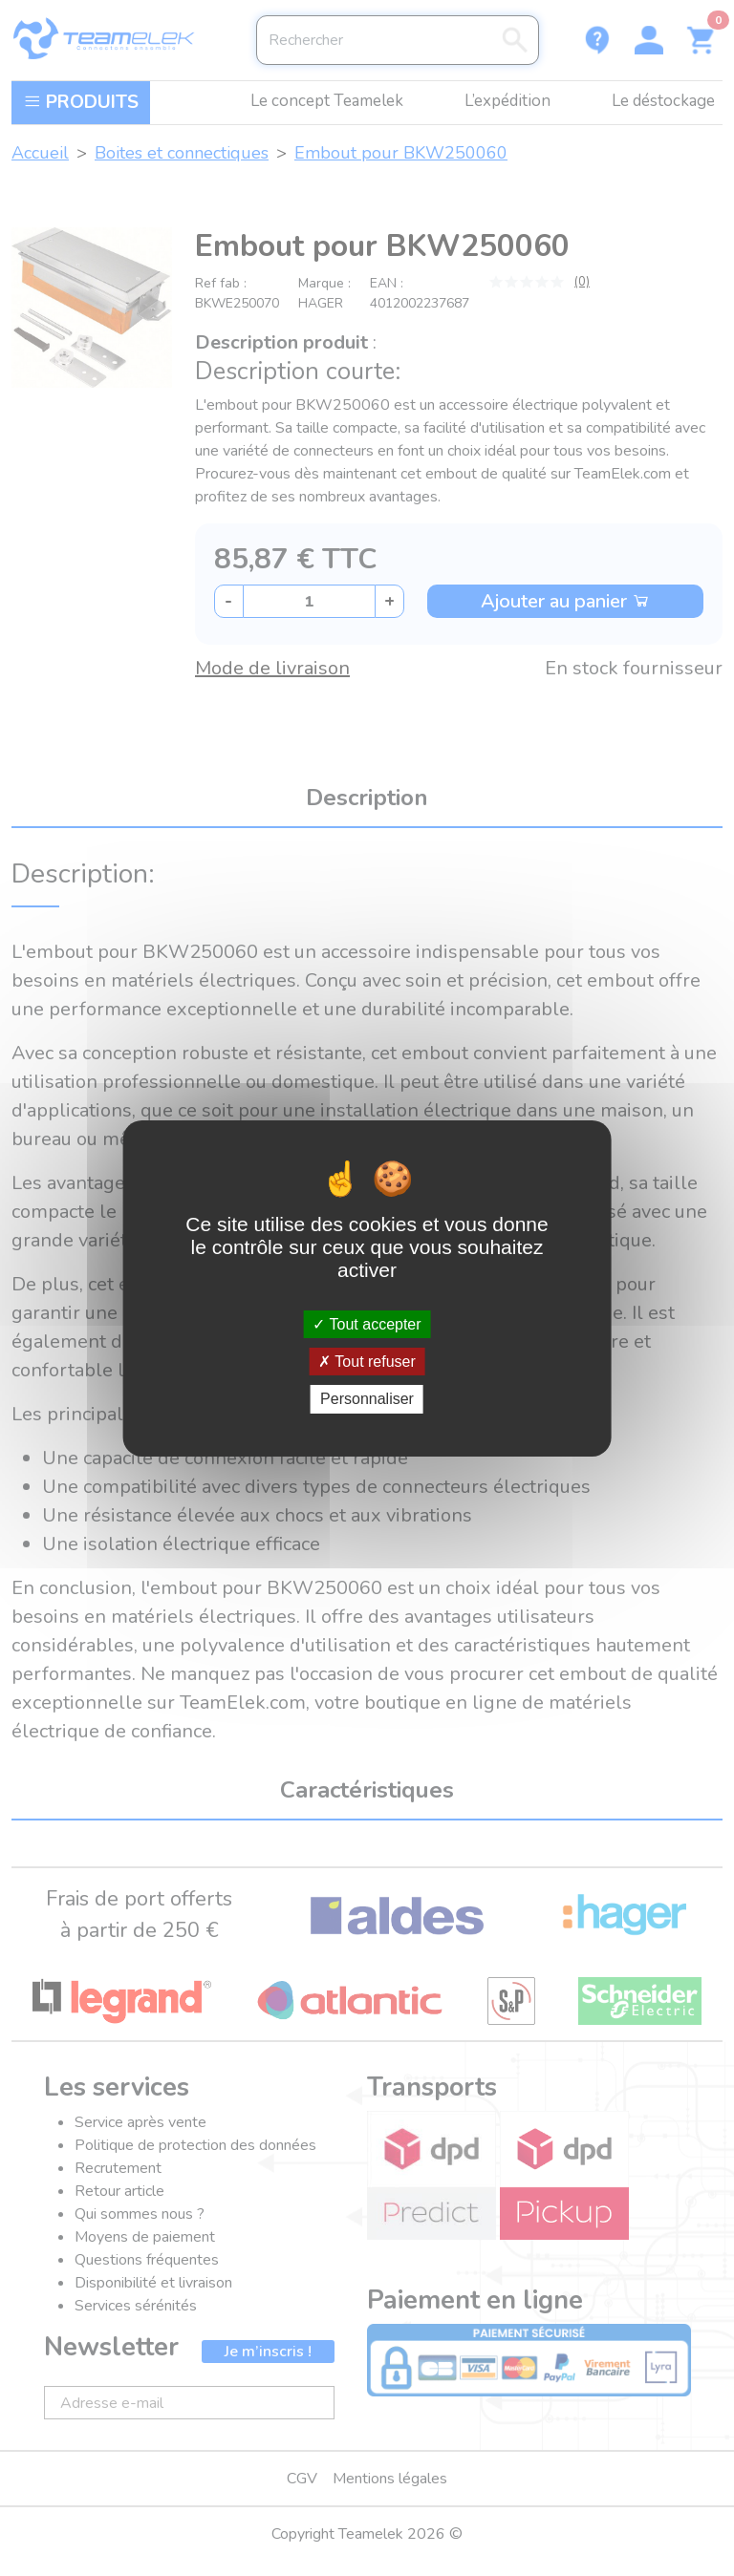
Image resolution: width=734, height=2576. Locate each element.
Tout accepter (367, 1324)
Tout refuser (367, 1361)
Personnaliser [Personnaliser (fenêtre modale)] (367, 1399)
